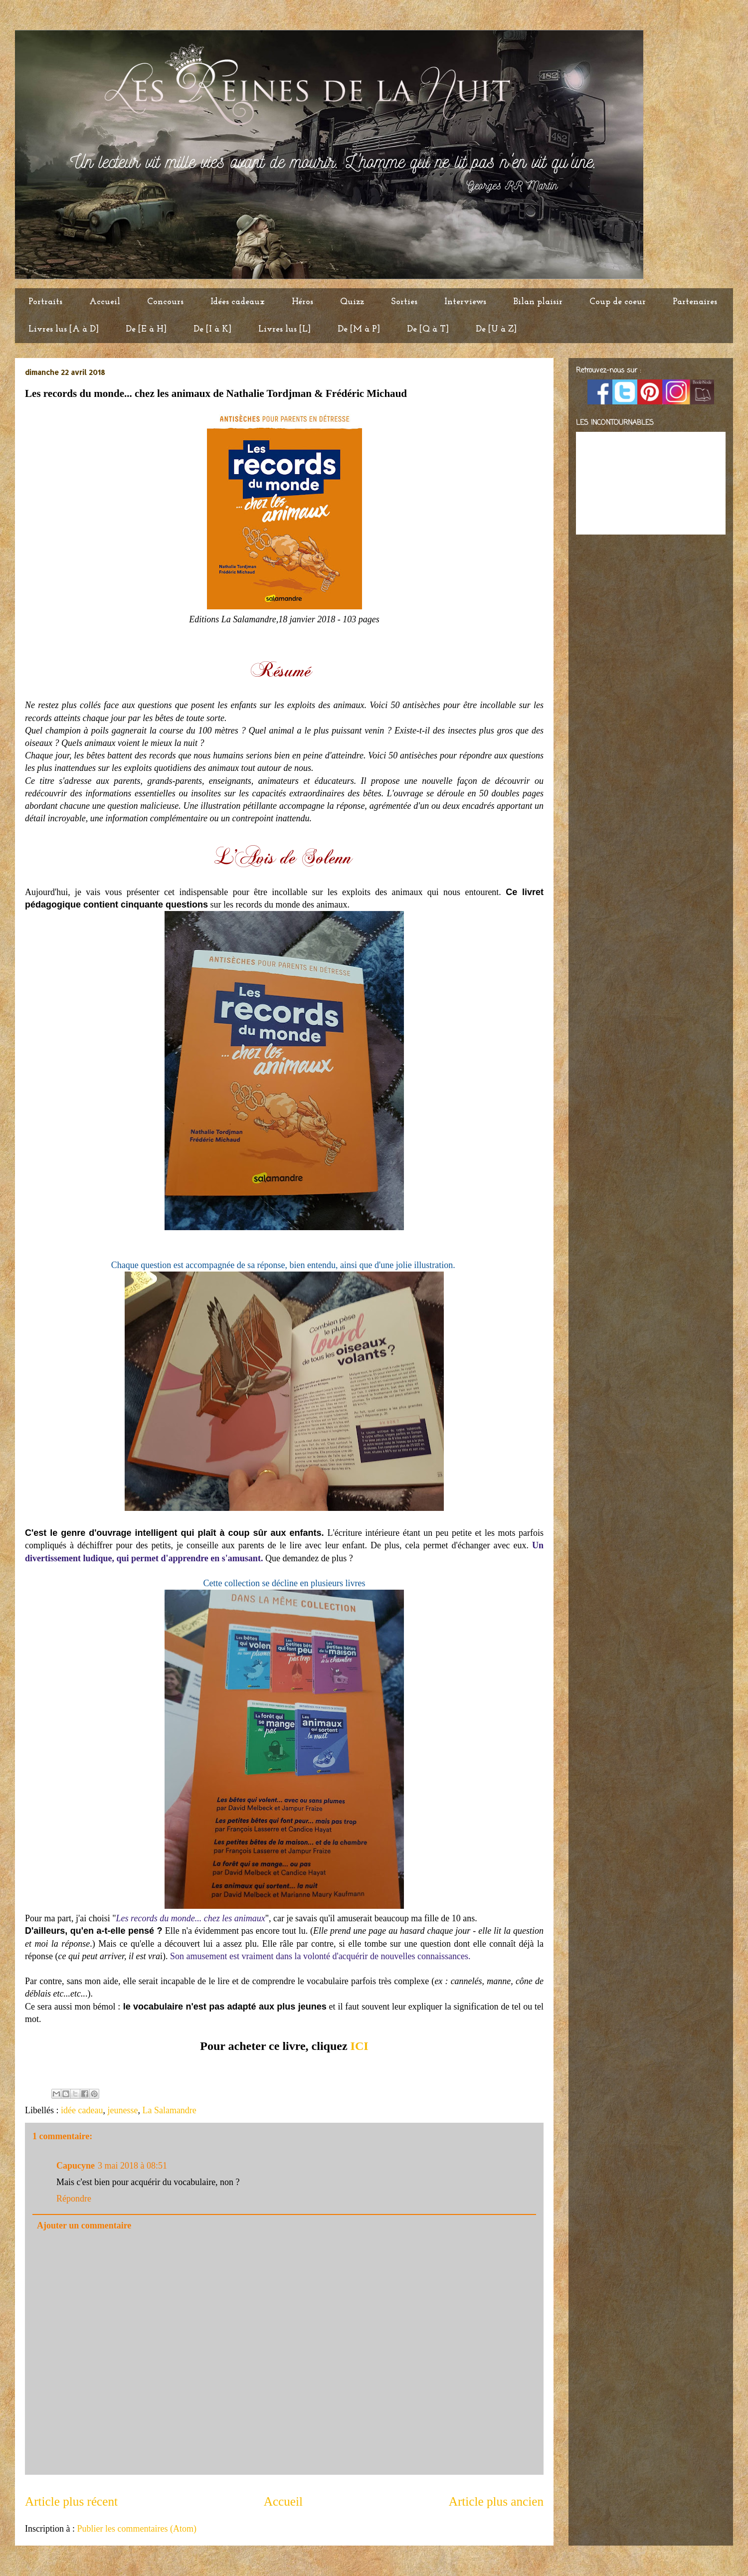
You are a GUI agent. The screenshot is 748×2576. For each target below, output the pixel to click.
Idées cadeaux (237, 302)
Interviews (465, 302)
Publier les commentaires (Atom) (136, 2529)
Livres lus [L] (284, 329)
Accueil (104, 302)
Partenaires (695, 302)
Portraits (45, 302)
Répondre (73, 2199)
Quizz (352, 302)
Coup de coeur (617, 302)
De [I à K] (212, 329)
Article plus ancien (496, 2501)
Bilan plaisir (537, 302)
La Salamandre (169, 2110)
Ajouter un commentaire (84, 2225)
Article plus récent (71, 2501)
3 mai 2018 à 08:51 (132, 2166)
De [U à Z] (496, 329)
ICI (360, 2045)
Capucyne (75, 2166)
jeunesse (122, 2110)
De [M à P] (359, 329)
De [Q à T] (428, 329)
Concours (165, 302)
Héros (302, 302)
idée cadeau (82, 2110)
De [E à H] (146, 329)
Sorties (404, 302)
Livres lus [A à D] (63, 329)
